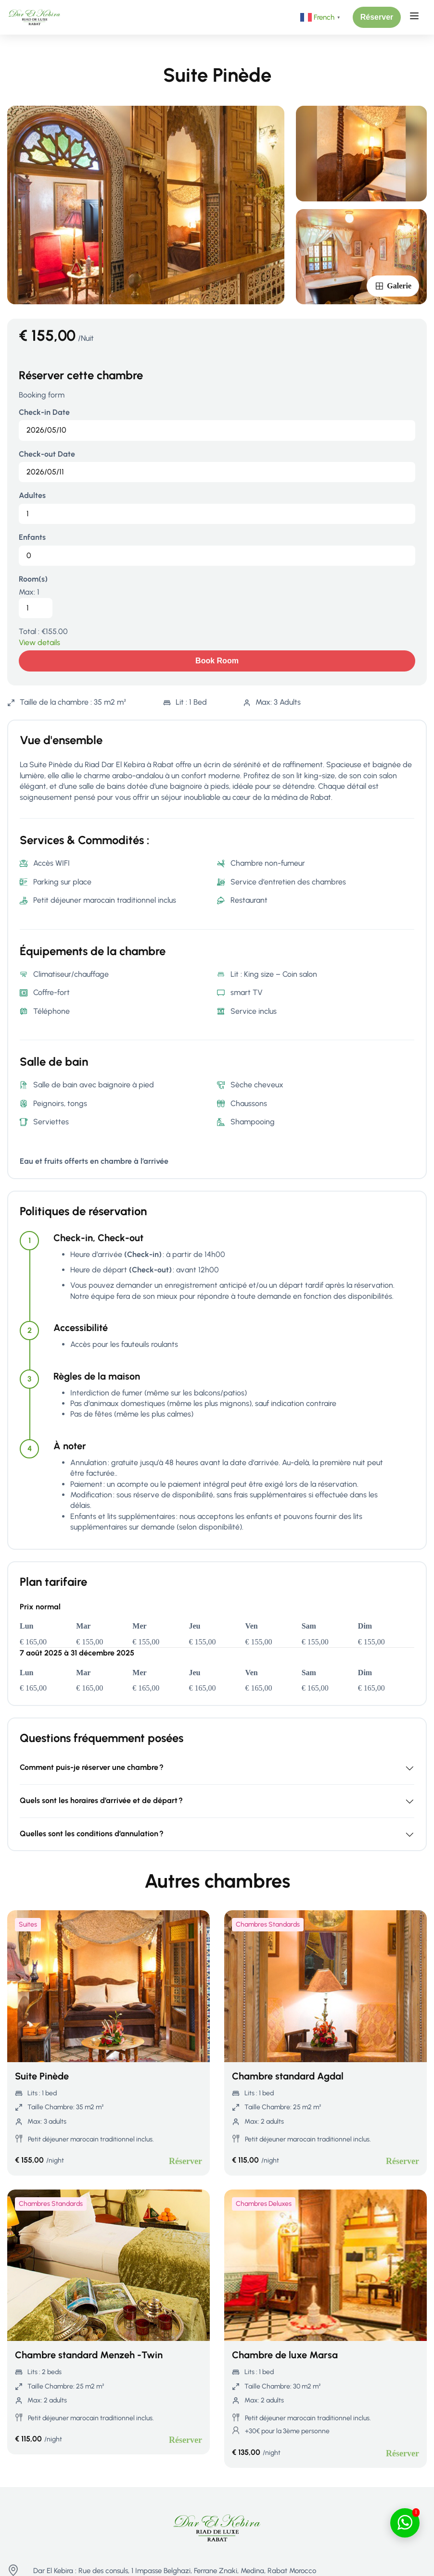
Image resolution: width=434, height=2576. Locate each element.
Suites (28, 1924)
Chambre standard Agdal (288, 2076)
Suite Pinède (42, 2076)
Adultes (32, 495)
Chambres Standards (268, 1924)
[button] (377, 17)
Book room (217, 661)
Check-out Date (47, 454)
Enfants (32, 537)
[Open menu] (415, 17)
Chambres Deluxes (264, 2204)
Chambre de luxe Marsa (285, 2355)
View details (39, 642)
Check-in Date (44, 412)
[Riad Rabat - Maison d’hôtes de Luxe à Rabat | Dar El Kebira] (34, 16)
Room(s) (33, 579)
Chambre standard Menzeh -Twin (89, 2355)
